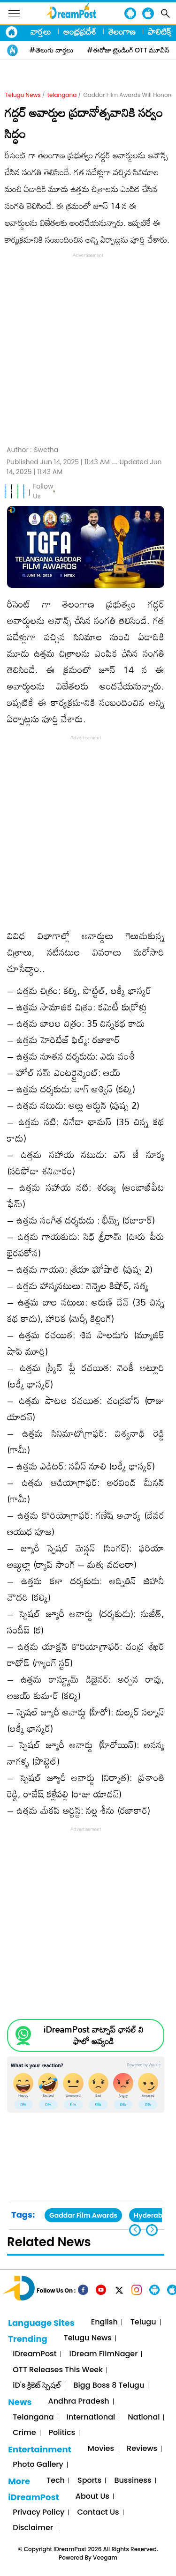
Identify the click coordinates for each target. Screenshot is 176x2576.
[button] (152, 2230)
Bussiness (132, 2481)
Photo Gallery (38, 2465)
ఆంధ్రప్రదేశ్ (79, 31)
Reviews (142, 2449)
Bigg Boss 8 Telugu (109, 2386)
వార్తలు (41, 31)
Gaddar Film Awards (83, 2215)
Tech (55, 2481)
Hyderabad (152, 2215)
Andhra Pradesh (78, 2401)
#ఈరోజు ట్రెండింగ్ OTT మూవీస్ (128, 50)
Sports (89, 2481)
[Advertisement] (88, 348)
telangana (62, 95)
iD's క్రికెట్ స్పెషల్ (37, 2386)
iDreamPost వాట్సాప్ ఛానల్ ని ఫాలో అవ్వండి (93, 2035)
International (91, 2417)
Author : (32, 450)
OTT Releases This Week (58, 2370)
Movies (101, 2449)
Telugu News (23, 95)
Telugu (143, 2322)
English (104, 2322)
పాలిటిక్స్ (160, 31)
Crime (24, 2433)
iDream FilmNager (103, 2354)
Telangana (33, 2417)
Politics (62, 2433)
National (144, 2417)
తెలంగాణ (122, 31)
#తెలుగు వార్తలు (51, 50)
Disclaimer (33, 2528)
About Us (92, 2497)
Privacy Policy (38, 2512)
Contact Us (98, 2512)
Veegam (105, 2557)
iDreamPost (34, 2354)
